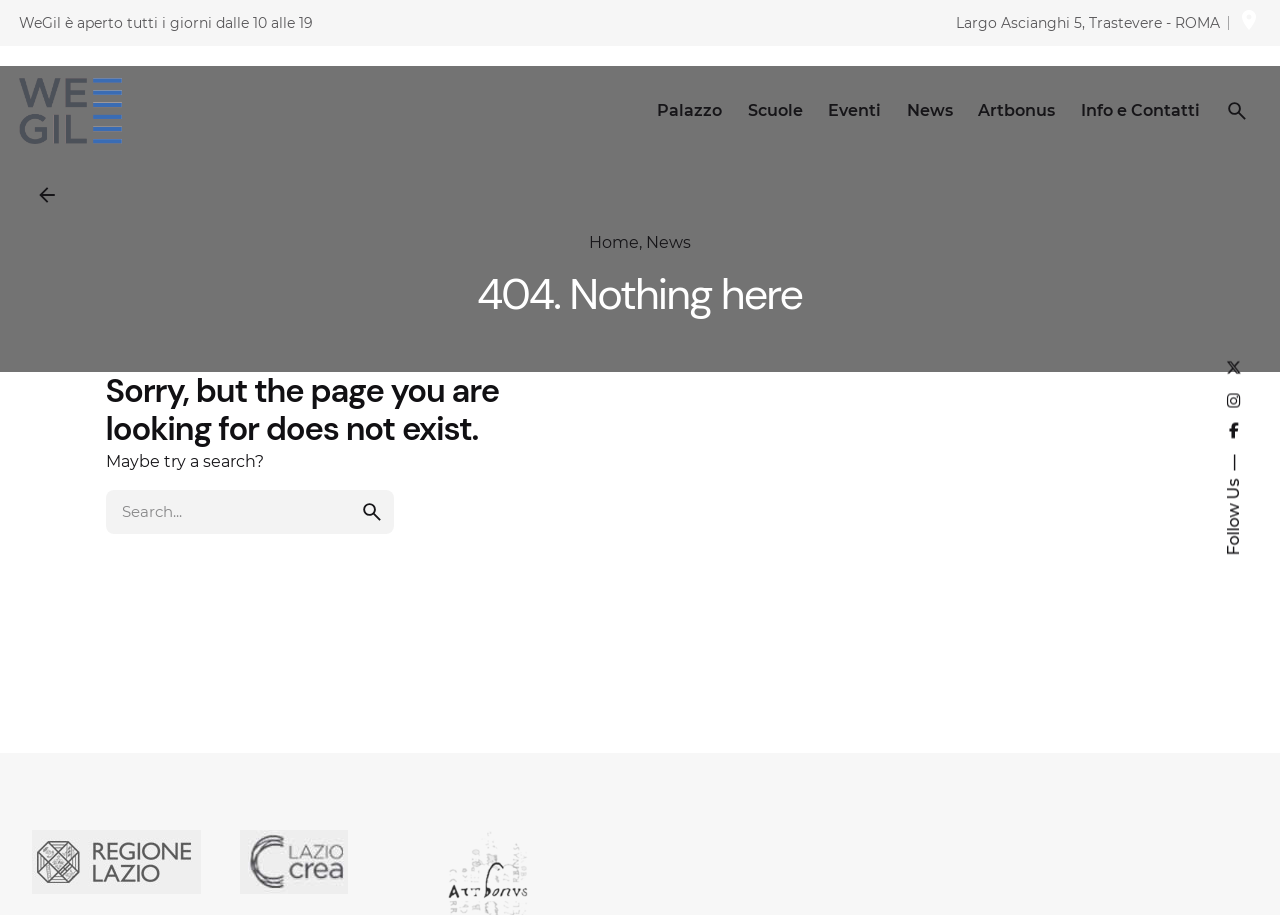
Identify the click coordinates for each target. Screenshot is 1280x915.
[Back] (47, 195)
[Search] (1237, 111)
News (668, 242)
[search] (372, 530)
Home (614, 242)
